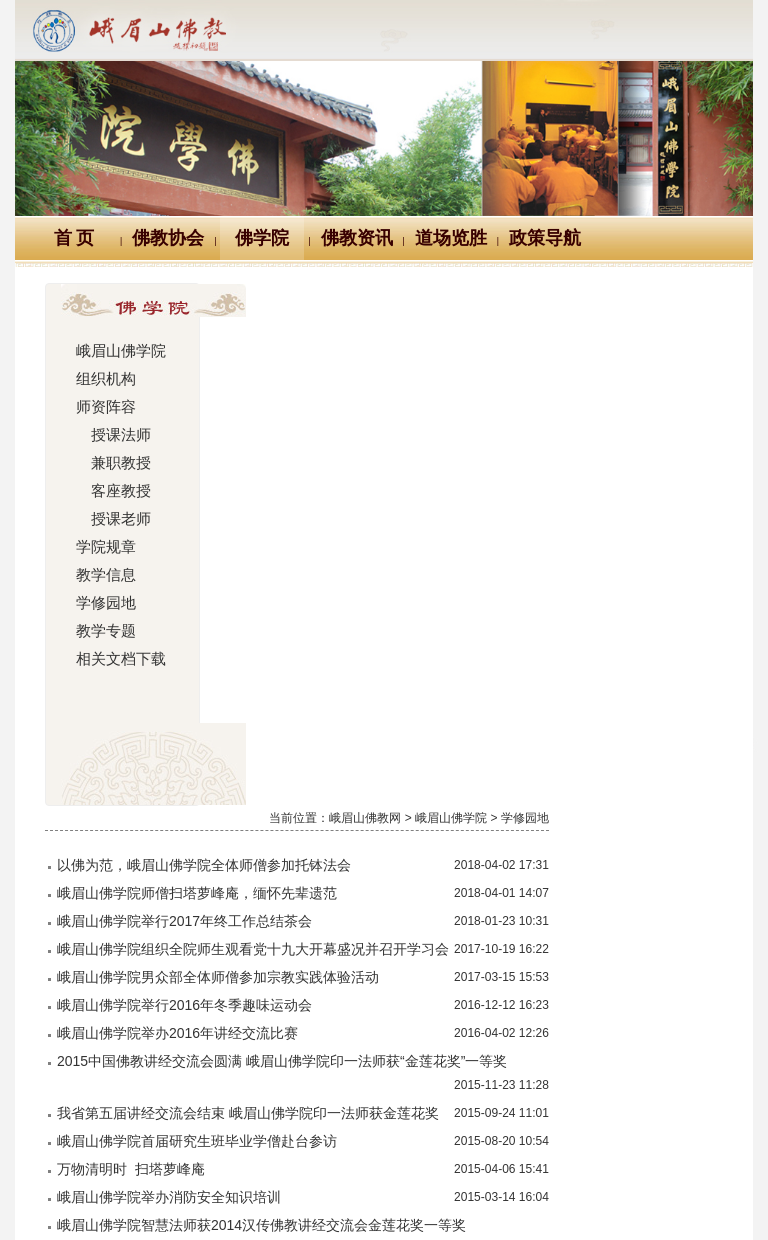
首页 (337, 1007)
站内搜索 (698, 1081)
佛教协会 (168, 238)
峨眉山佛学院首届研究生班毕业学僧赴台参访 (382, 642)
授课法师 (110, 435)
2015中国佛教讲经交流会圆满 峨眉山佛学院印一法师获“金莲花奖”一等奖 (467, 562)
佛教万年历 (183, 1081)
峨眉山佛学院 (117, 351)
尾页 (696, 1007)
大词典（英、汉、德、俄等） (532, 1081)
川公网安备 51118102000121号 (197, 1174)
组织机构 (103, 379)
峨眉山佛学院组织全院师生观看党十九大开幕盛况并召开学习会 (438, 426)
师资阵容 (103, 407)
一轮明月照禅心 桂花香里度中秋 (347, 858)
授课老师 (110, 519)
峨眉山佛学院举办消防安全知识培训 (354, 698)
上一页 (398, 1007)
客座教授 (110, 491)
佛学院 (262, 238)
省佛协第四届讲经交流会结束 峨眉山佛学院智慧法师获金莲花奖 (440, 778)
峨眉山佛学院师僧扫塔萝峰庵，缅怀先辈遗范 (382, 370)
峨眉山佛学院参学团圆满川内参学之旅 (361, 942)
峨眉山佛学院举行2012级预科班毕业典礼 (369, 914)
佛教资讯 (357, 238)
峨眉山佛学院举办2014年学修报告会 (355, 970)
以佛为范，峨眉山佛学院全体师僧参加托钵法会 (389, 342)
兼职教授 (110, 463)
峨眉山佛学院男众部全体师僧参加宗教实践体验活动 (403, 478)
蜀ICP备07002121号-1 (384, 1196)
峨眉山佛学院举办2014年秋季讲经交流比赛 (376, 886)
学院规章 (103, 547)
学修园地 (103, 603)
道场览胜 (451, 238)
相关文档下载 (117, 659)
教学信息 (103, 575)
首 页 (74, 238)
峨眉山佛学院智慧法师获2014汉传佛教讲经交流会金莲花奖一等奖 (446, 726)
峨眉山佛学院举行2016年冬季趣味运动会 (369, 506)
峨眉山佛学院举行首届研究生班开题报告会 (375, 830)
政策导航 (545, 238)
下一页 (635, 1007)
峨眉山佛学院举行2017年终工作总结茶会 (369, 398)
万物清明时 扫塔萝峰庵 (316, 670)
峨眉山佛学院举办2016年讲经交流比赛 (362, 534)
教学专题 (103, 631)
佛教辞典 (292, 1081)
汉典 (381, 1081)
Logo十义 (71, 1081)
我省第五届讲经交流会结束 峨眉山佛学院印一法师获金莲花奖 (433, 614)
